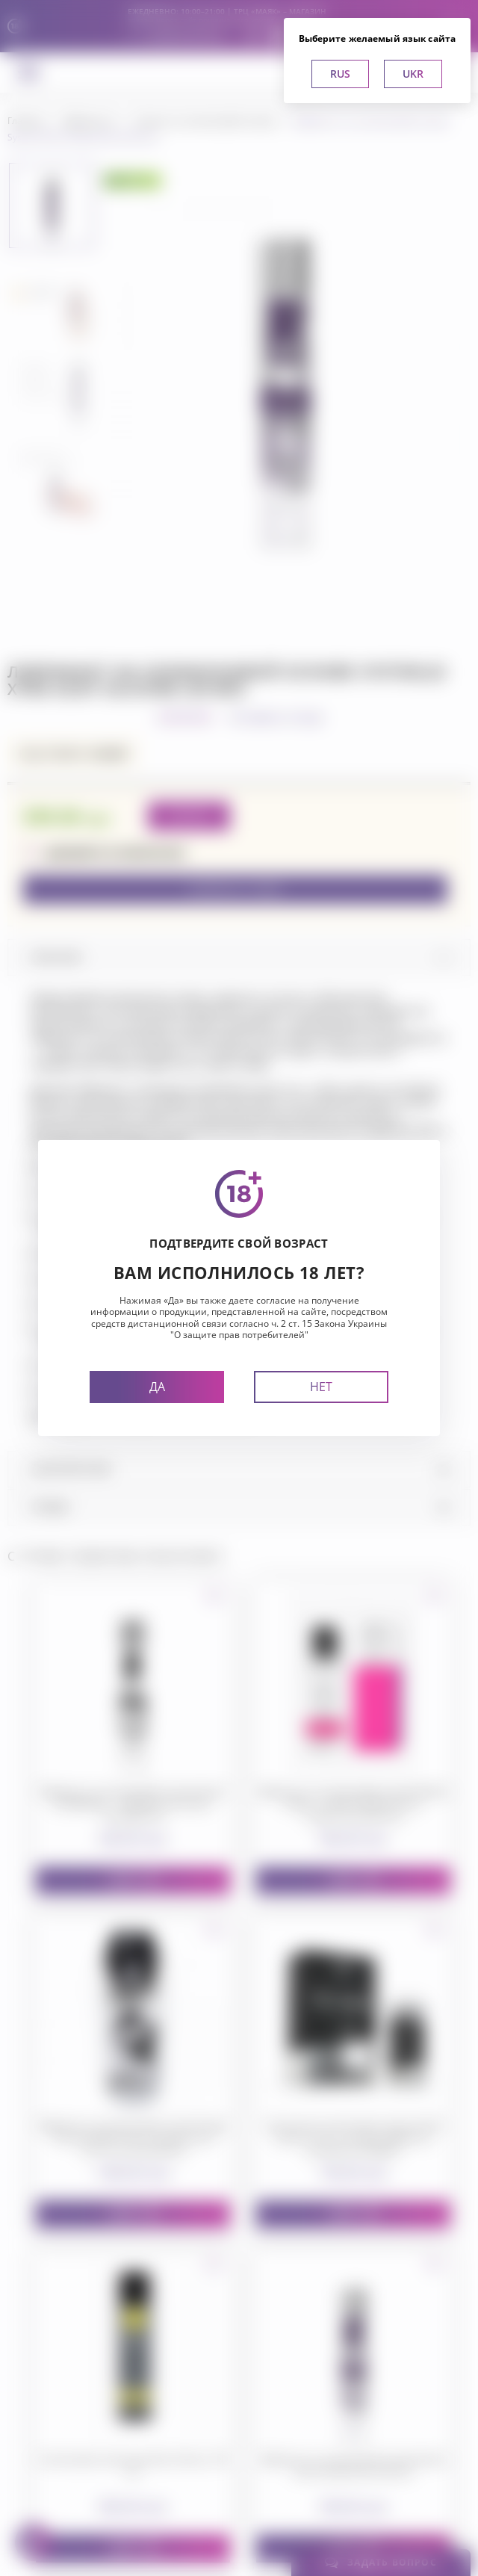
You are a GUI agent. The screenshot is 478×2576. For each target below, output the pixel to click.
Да (157, 1386)
